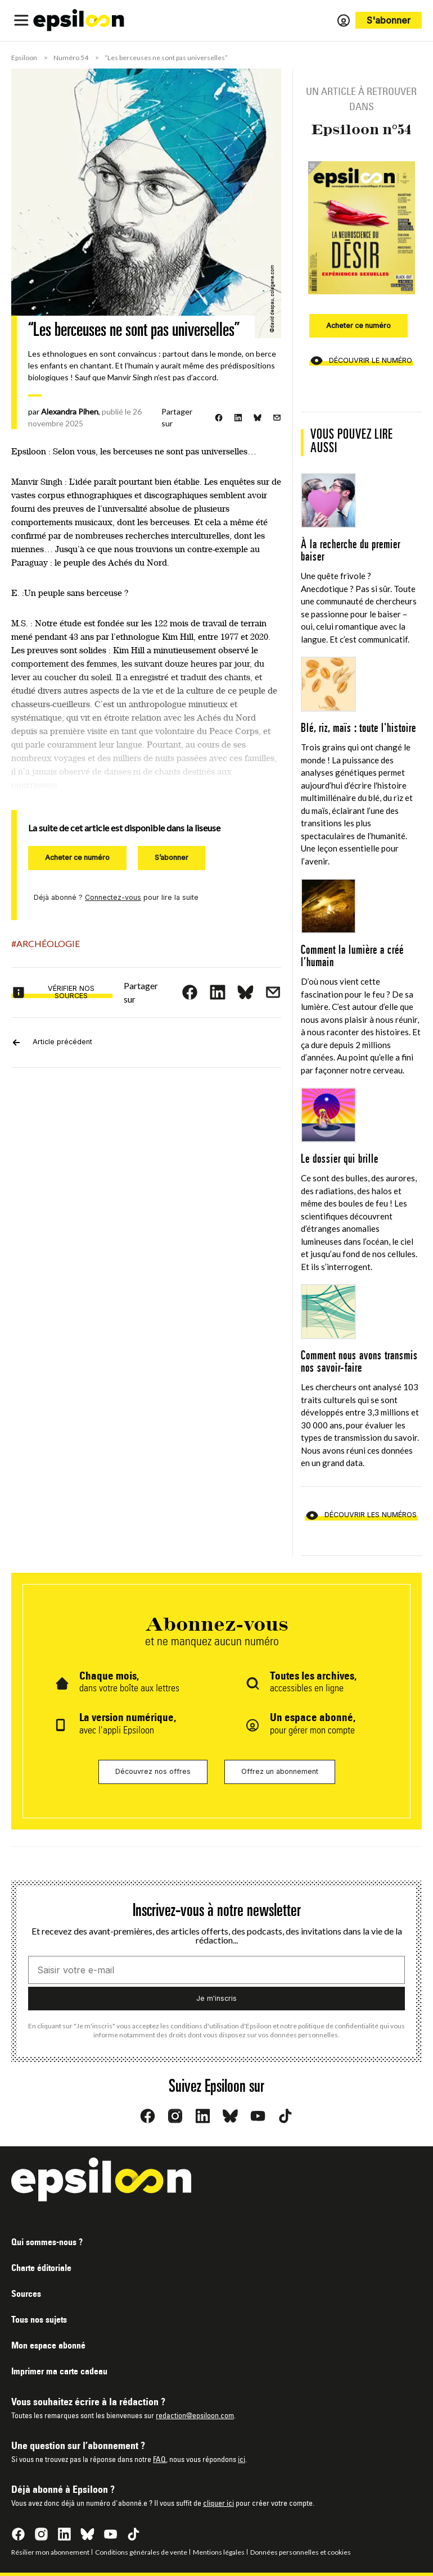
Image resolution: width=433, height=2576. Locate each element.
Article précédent (51, 1042)
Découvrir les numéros (361, 1515)
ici (241, 2460)
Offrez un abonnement (279, 1771)
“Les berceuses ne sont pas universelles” (166, 57)
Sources (26, 2294)
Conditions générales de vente (141, 2552)
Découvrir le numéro (361, 360)
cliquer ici (218, 2504)
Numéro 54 (70, 57)
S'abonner (389, 20)
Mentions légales (219, 2552)
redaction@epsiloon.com (195, 2416)
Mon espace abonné (48, 2346)
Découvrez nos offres (153, 1771)
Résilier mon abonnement (50, 2552)
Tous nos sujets (39, 2320)
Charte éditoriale (41, 2268)
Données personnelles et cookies (300, 2552)
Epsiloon (24, 57)
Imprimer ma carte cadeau (59, 2372)
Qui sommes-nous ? (47, 2242)
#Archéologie (45, 943)
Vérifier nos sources (53, 992)
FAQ (159, 2460)
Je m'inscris (216, 1998)
